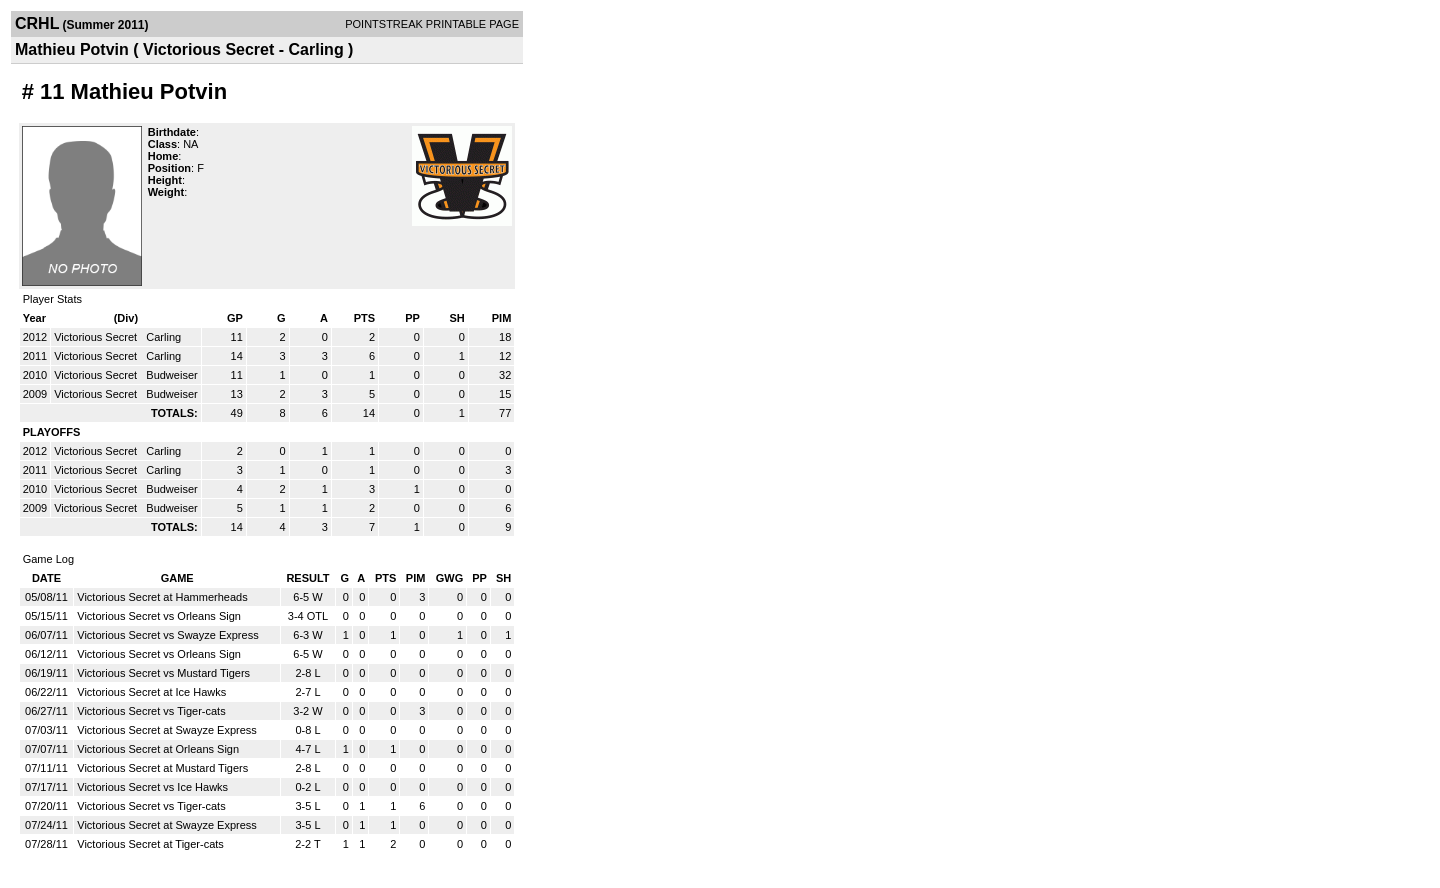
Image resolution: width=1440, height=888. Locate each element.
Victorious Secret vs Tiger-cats (151, 711)
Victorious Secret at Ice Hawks (151, 692)
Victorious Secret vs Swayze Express (167, 635)
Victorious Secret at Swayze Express (167, 730)
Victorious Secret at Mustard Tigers (162, 768)
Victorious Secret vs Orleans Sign (159, 616)
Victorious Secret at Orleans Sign (158, 749)
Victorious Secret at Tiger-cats (150, 844)
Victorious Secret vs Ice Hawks (152, 787)
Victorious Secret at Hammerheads (162, 597)
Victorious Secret (97, 337)
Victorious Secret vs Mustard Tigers (163, 673)
